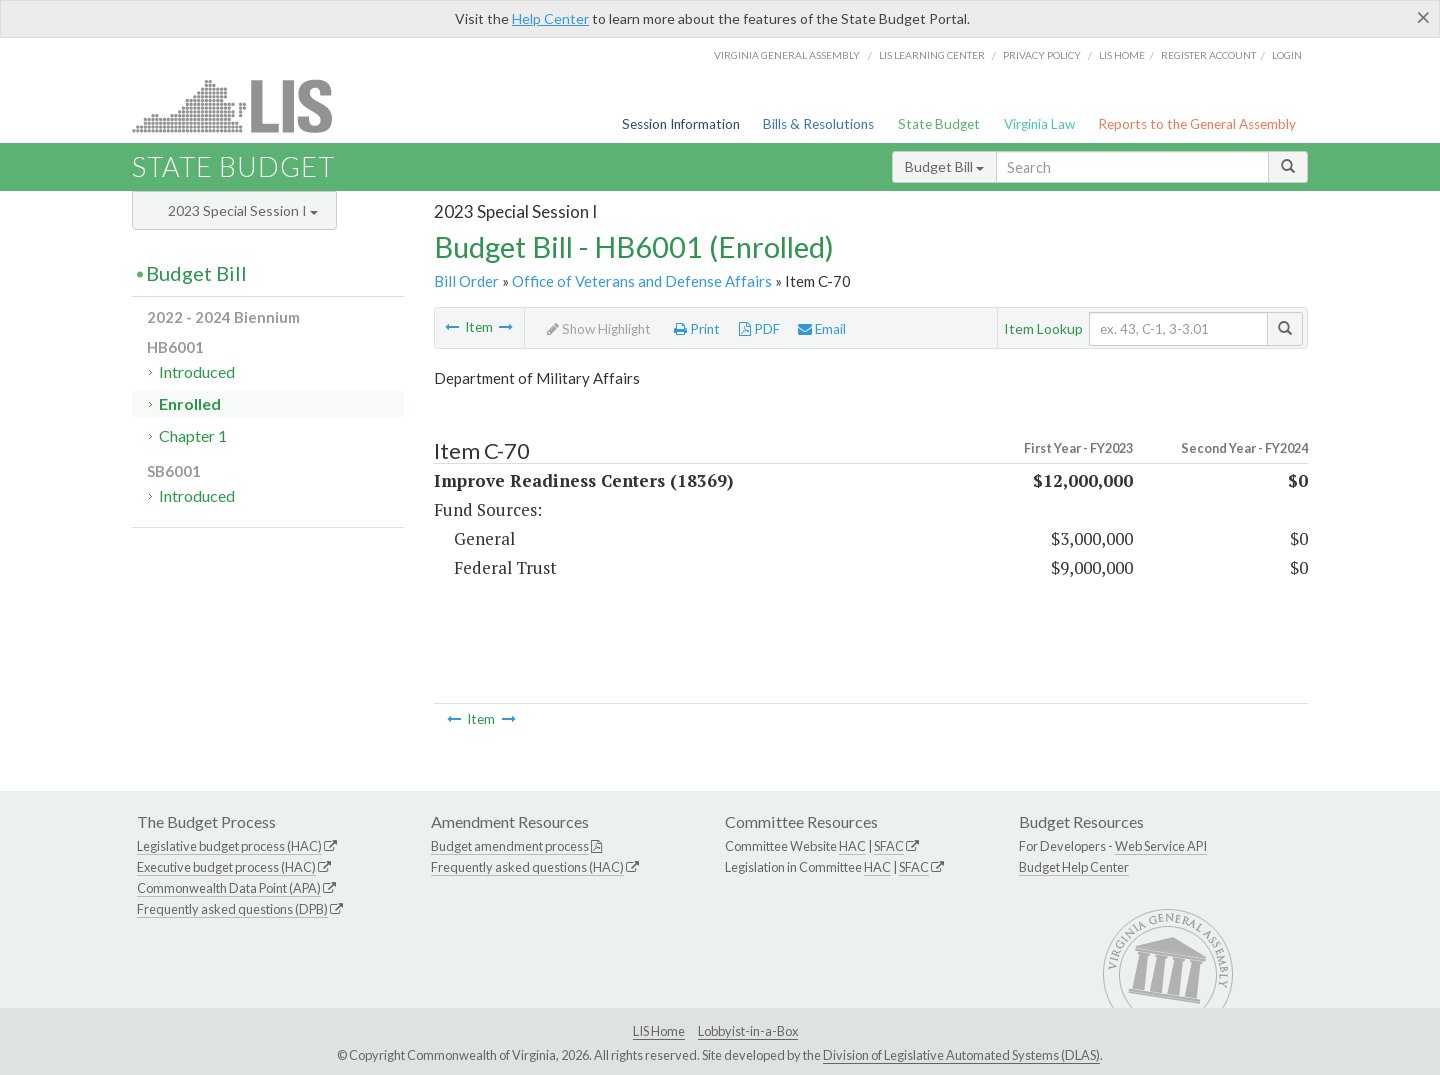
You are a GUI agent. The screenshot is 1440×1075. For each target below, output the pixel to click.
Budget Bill (944, 166)
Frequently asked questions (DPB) (232, 909)
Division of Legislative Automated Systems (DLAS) (961, 1055)
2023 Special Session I (243, 210)
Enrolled (190, 403)
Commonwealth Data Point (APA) (229, 888)
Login (1287, 55)
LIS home (1122, 55)
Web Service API (1161, 846)
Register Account (1208, 55)
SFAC (889, 846)
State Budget (939, 124)
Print (697, 329)
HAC (852, 846)
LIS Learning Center (932, 55)
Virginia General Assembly (787, 55)
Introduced (197, 371)
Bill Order (466, 281)
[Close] (1423, 17)
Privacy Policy (1042, 55)
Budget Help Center (1074, 867)
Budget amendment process (510, 846)
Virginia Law (1039, 124)
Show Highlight (599, 329)
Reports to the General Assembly (1197, 124)
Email (822, 329)
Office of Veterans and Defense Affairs (642, 281)
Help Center (550, 18)
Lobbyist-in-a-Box (748, 1031)
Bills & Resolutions (818, 124)
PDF (759, 329)
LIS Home (659, 1031)
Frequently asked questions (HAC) (527, 867)
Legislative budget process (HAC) (229, 846)
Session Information (681, 124)
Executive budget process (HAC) (226, 867)
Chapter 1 (193, 435)
